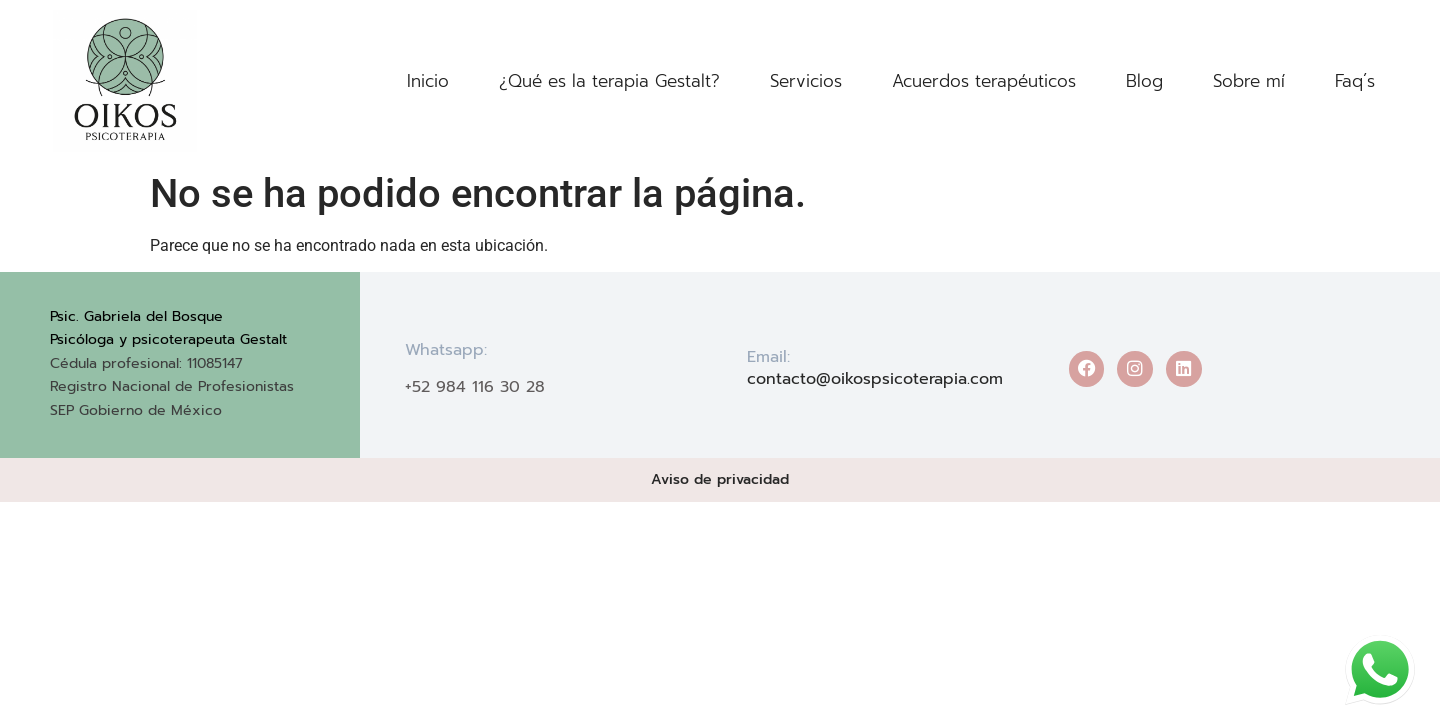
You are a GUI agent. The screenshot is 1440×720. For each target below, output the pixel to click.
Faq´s (1355, 81)
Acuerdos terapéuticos (984, 81)
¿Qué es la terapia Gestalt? (609, 81)
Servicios (806, 81)
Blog (1144, 81)
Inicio (428, 81)
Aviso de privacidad (720, 479)
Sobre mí (1249, 81)
